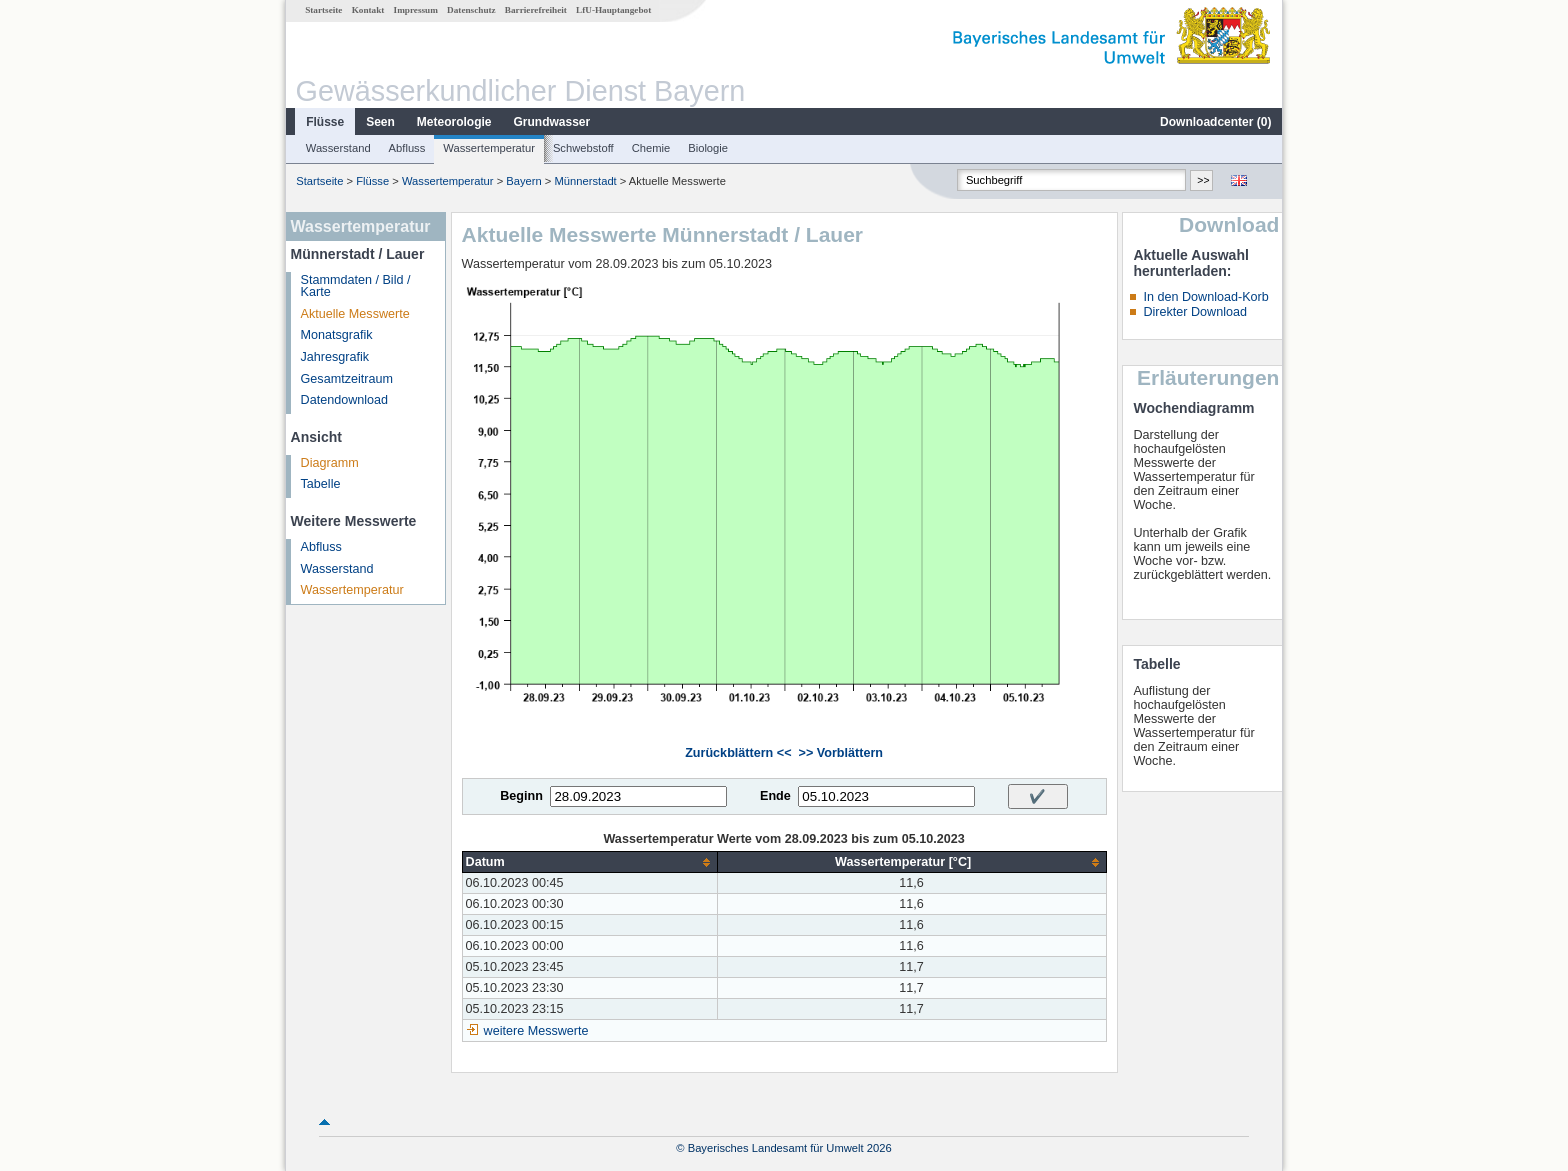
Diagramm (330, 463)
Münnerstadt (586, 181)
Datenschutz (471, 10)
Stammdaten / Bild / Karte (356, 286)
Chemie (651, 148)
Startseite (323, 10)
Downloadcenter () (1215, 122)
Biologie (708, 148)
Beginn (521, 796)
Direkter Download (1195, 312)
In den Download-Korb (1205, 297)
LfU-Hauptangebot (613, 10)
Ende (775, 796)
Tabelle (321, 484)
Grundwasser (552, 122)
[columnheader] (589, 862)
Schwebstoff (583, 148)
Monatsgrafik (337, 335)
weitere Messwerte (536, 1031)
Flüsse (325, 122)
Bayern (523, 181)
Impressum (416, 10)
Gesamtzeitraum (347, 379)
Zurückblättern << (738, 753)
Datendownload (345, 400)
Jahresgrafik (335, 357)
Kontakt (368, 10)
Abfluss (407, 148)
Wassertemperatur (489, 148)
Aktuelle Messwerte (355, 314)
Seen (380, 122)
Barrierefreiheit (536, 10)
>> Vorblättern (841, 753)
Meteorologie (454, 122)
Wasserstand (338, 148)
